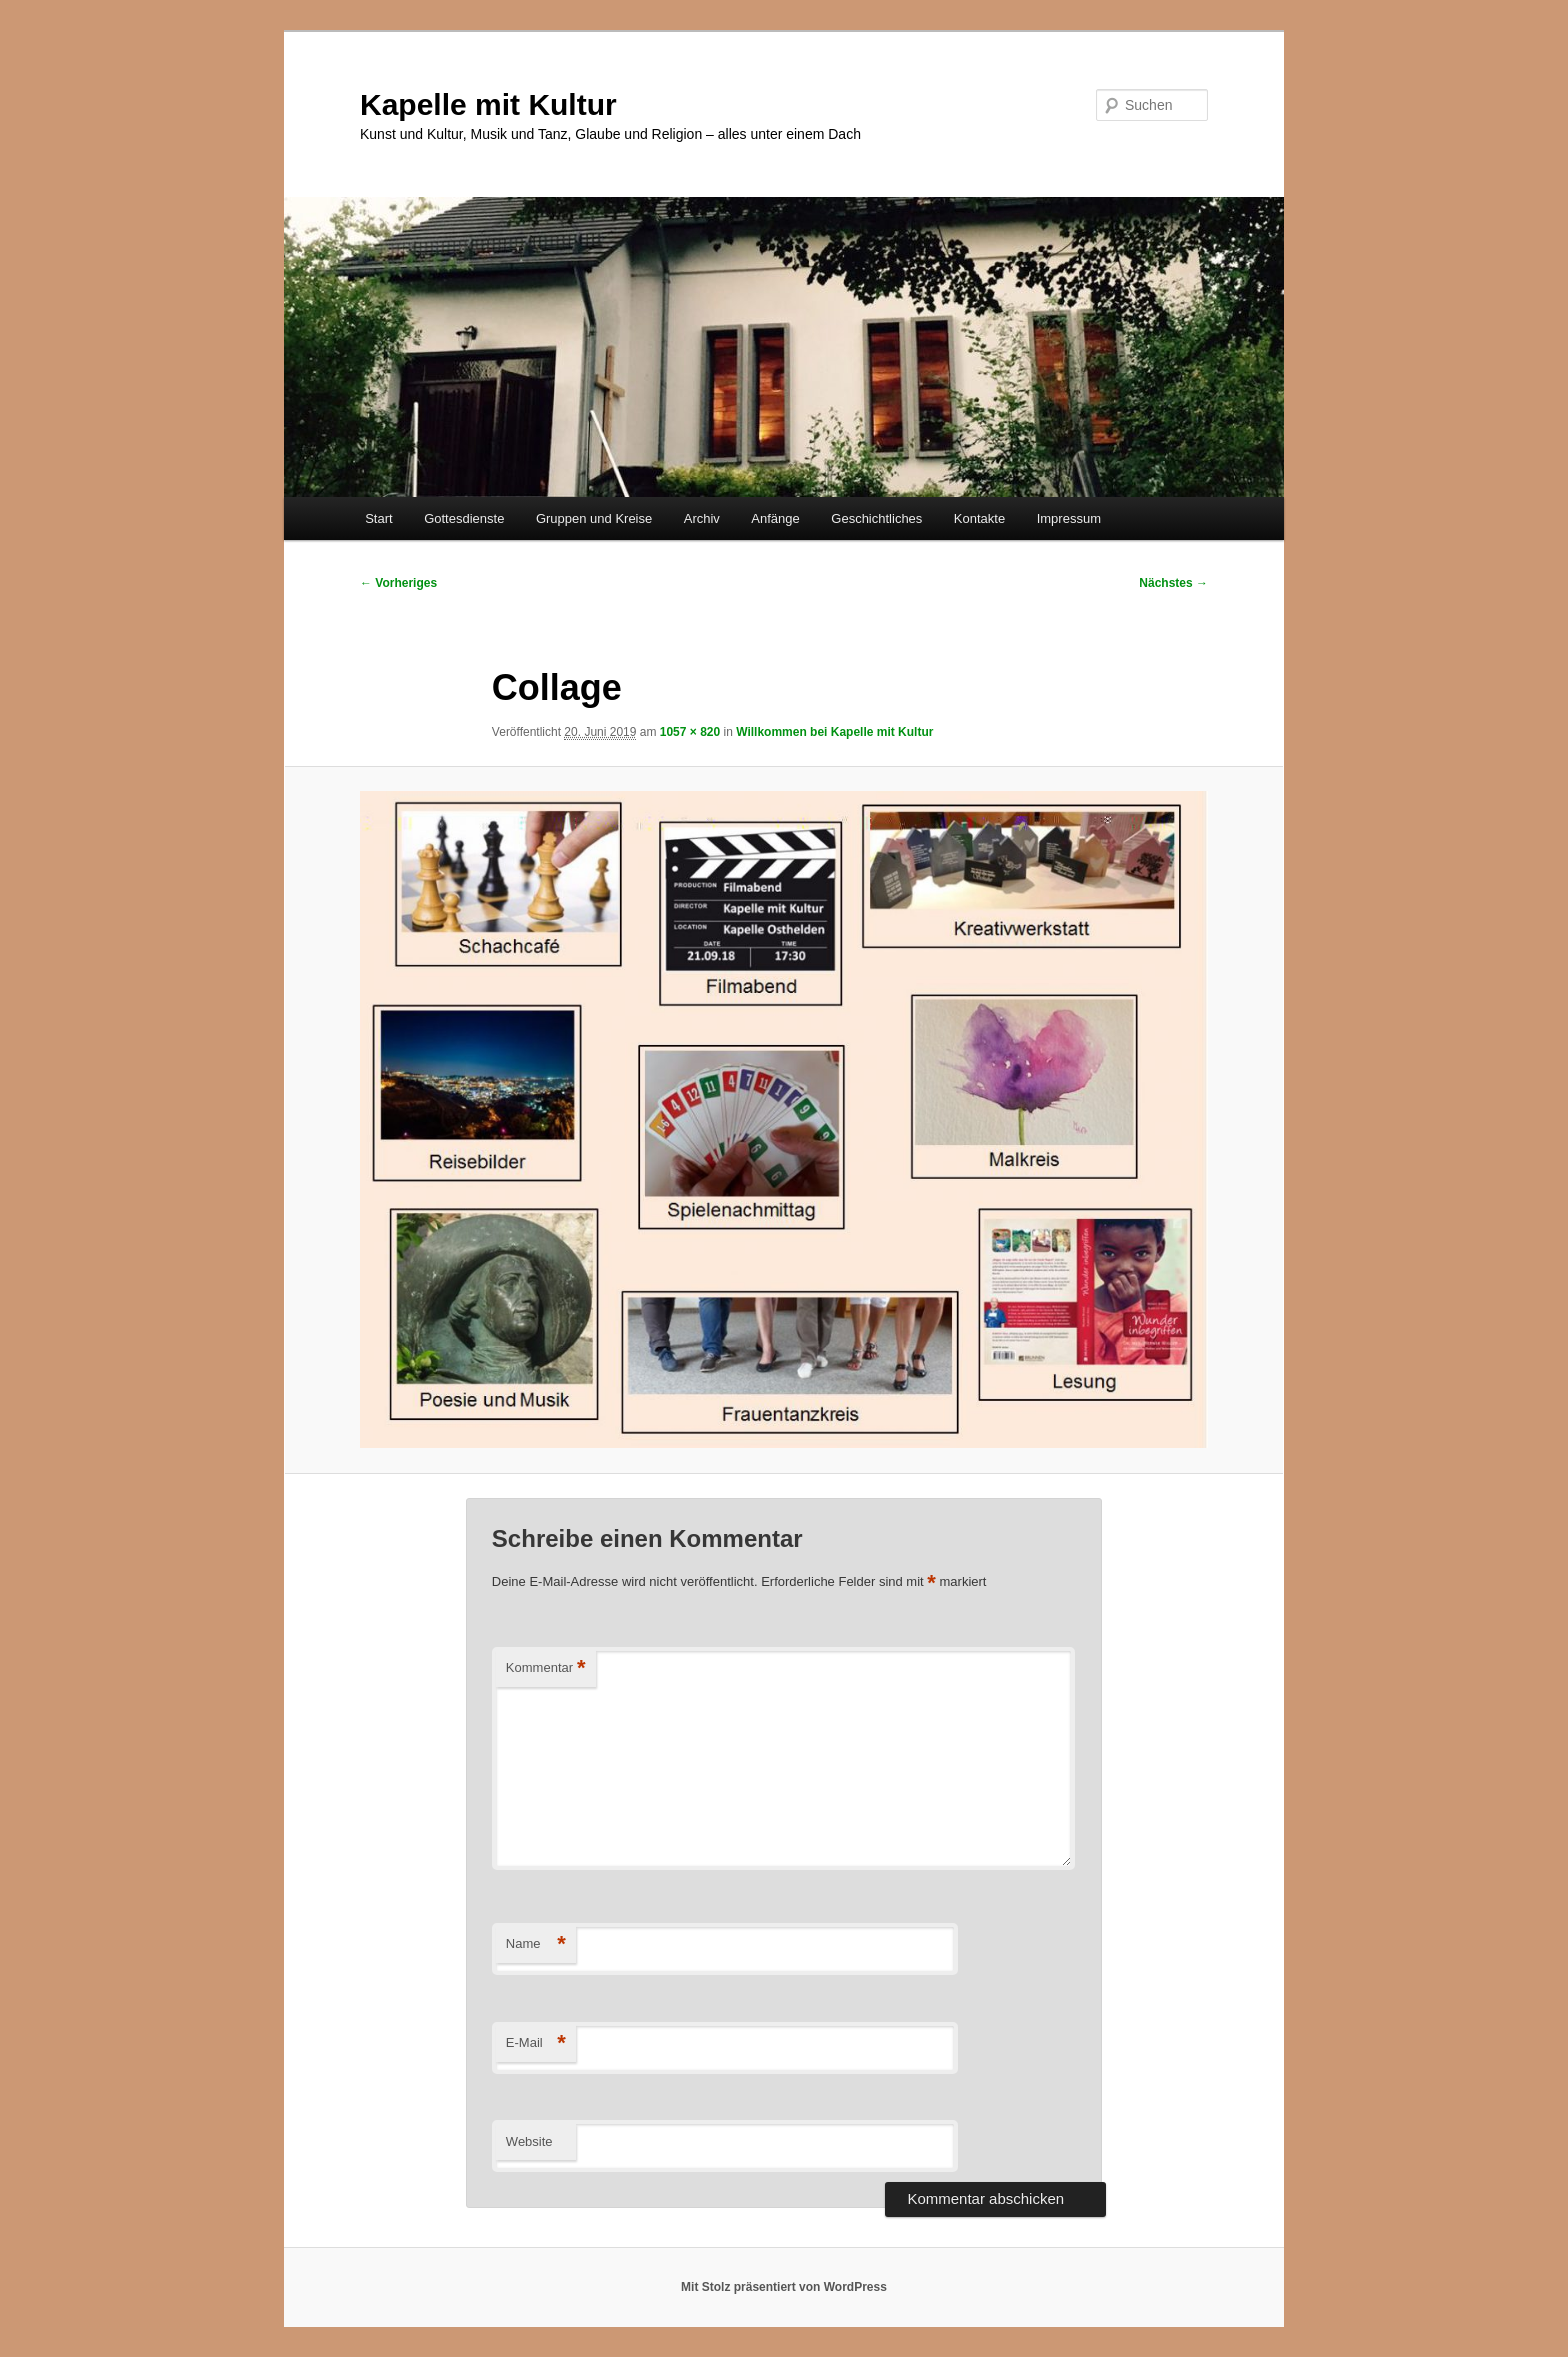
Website (529, 2141)
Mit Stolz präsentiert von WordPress (784, 2287)
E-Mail (536, 2043)
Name (536, 1944)
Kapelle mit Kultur (488, 104)
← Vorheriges (398, 583)
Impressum (1069, 518)
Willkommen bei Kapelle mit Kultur (834, 732)
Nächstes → (1173, 583)
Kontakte (979, 518)
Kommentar (546, 1668)
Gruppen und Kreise (594, 518)
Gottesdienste (464, 518)
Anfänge (775, 518)
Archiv (702, 518)
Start (378, 518)
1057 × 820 (690, 732)
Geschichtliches (876, 518)
